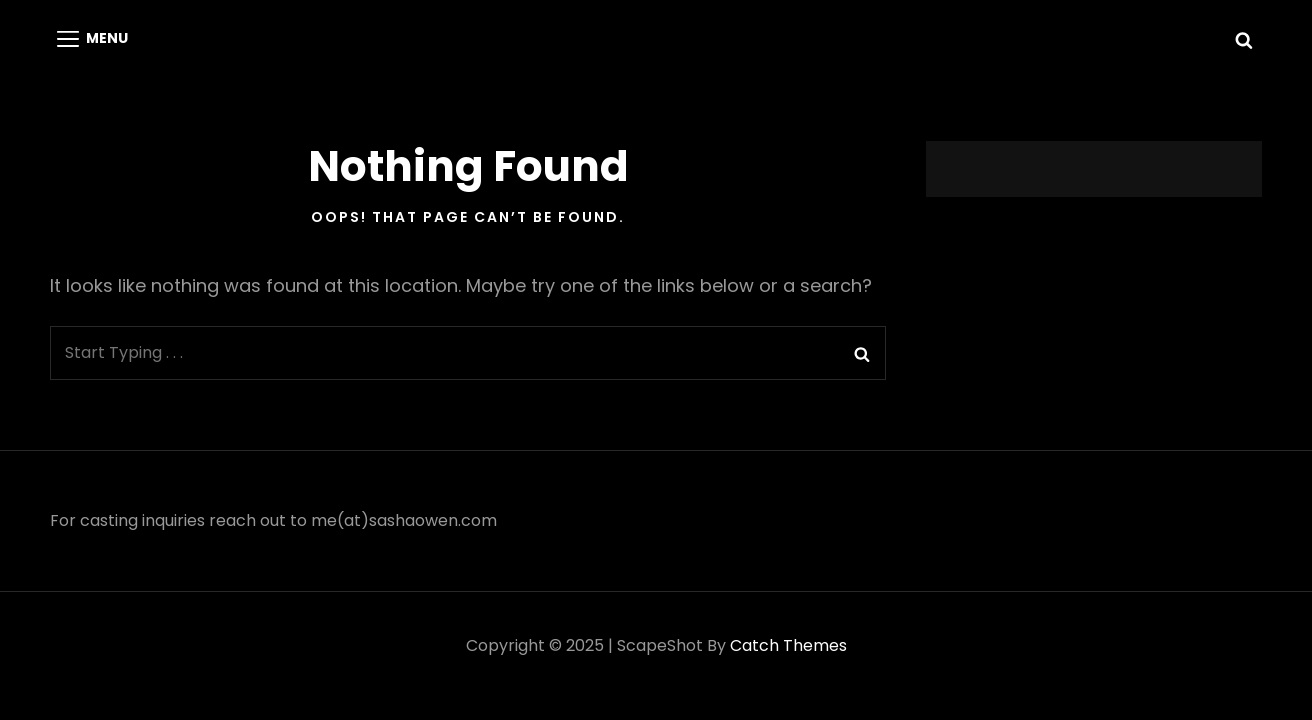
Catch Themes (788, 645)
